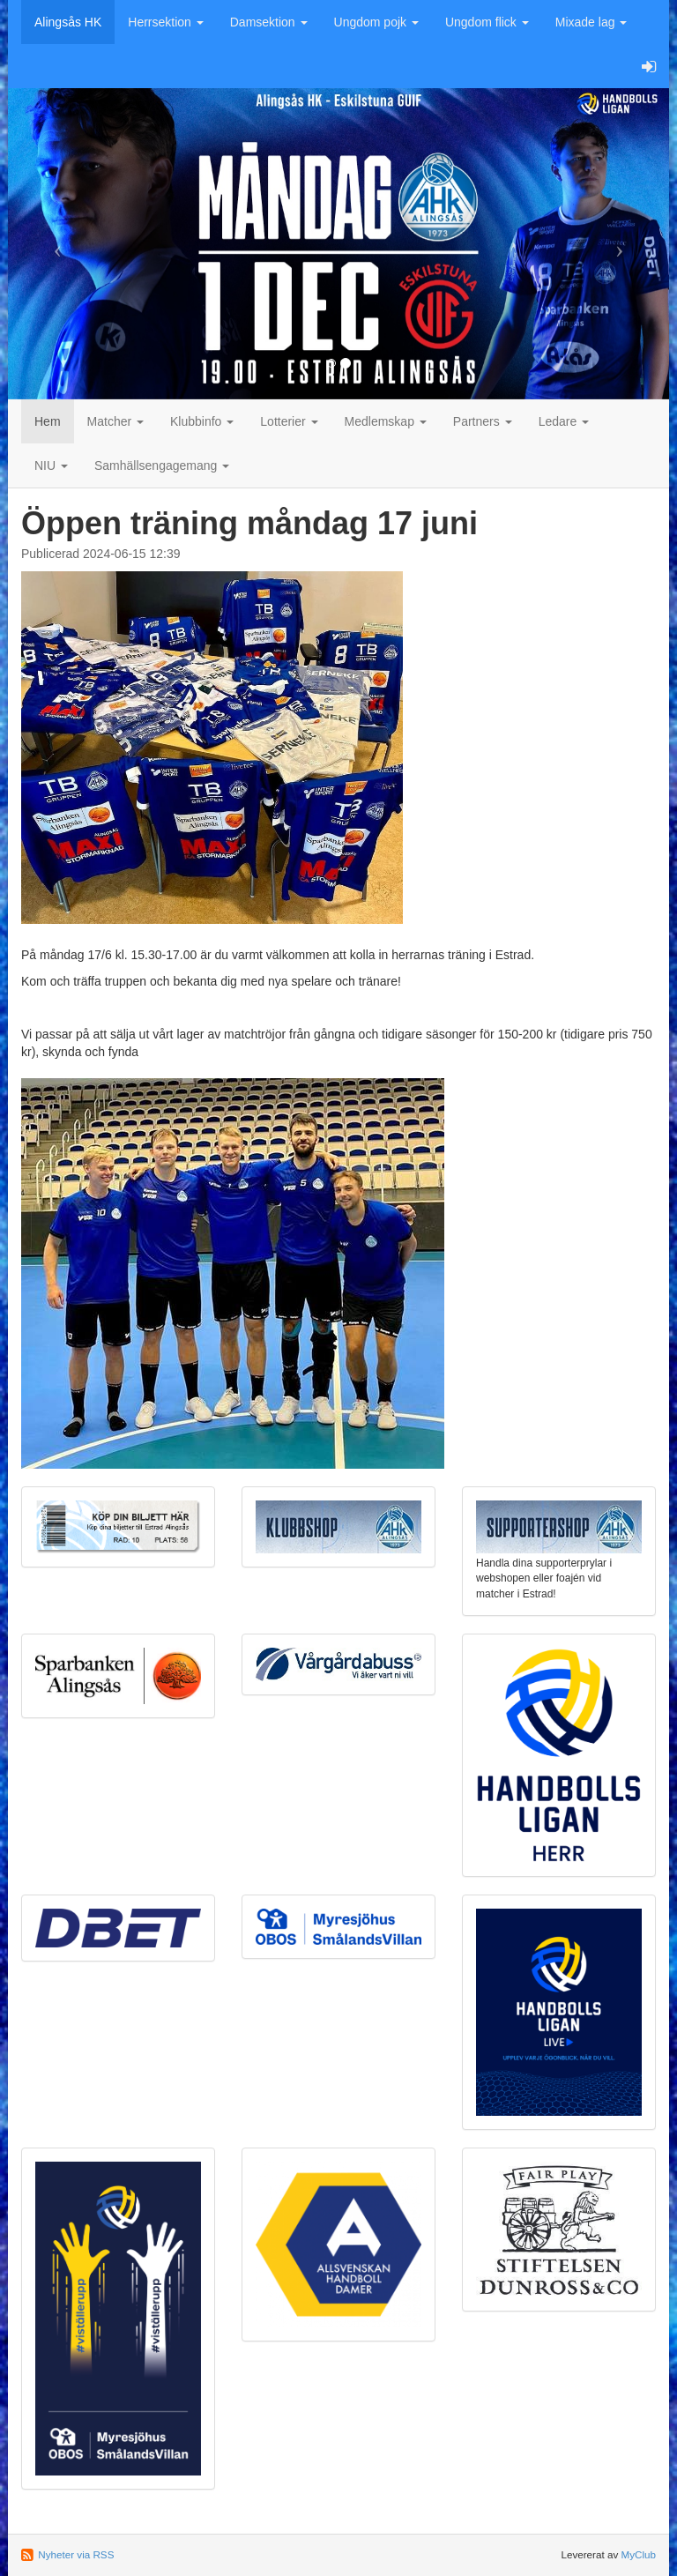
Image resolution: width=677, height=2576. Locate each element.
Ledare (564, 421)
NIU (51, 465)
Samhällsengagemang (161, 465)
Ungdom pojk (376, 22)
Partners (482, 421)
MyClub (638, 2554)
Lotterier (288, 421)
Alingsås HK (67, 22)
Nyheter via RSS (76, 2554)
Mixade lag (591, 22)
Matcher (115, 421)
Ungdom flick (487, 22)
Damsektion (269, 22)
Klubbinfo (202, 421)
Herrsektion (165, 22)
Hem (47, 421)
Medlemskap (386, 421)
